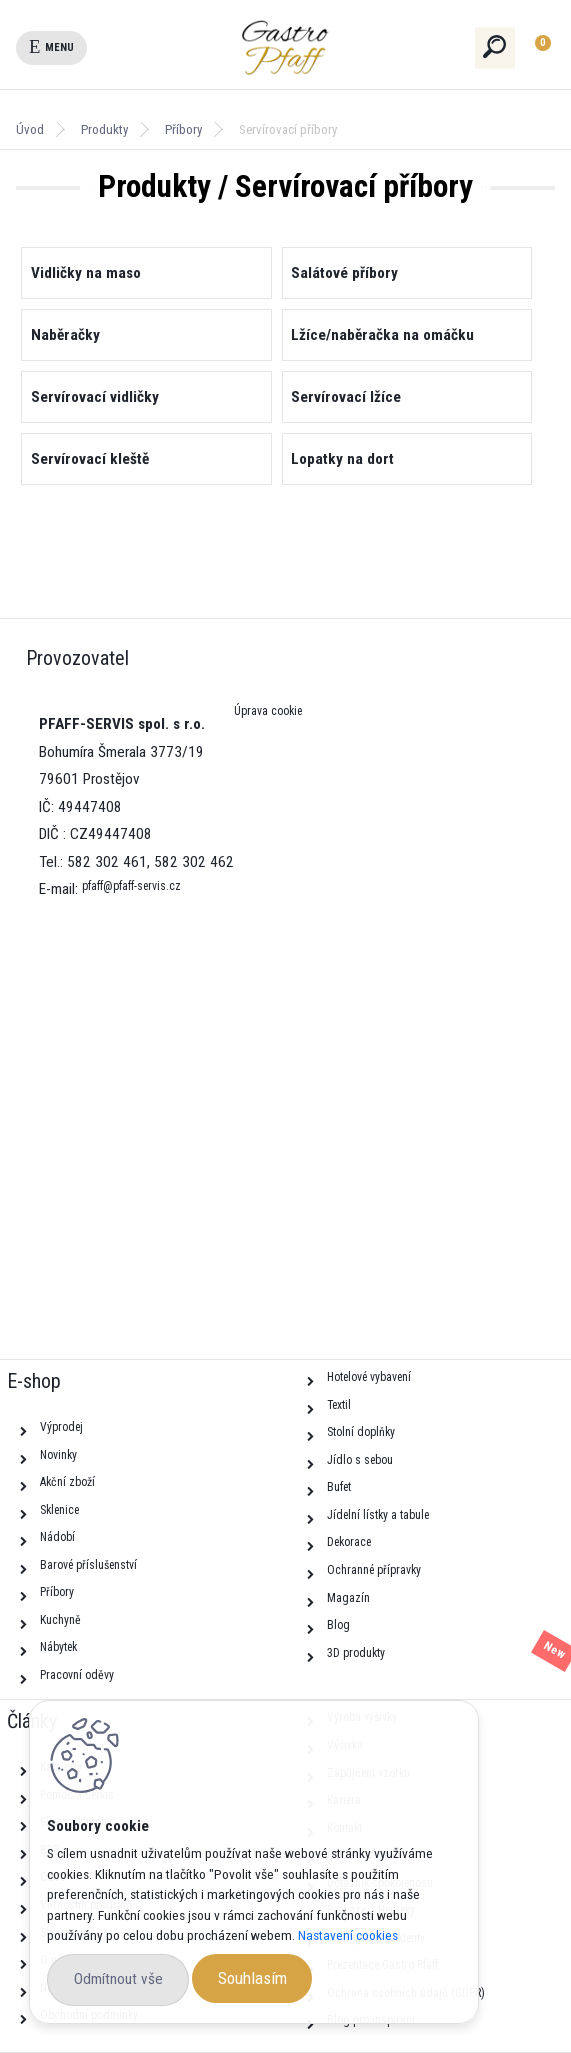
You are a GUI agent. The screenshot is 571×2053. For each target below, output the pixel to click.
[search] (495, 46)
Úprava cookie (268, 711)
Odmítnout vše (118, 1979)
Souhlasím (252, 1978)
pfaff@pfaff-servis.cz (131, 886)
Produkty (104, 129)
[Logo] (321, 48)
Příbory (183, 129)
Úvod (30, 129)
